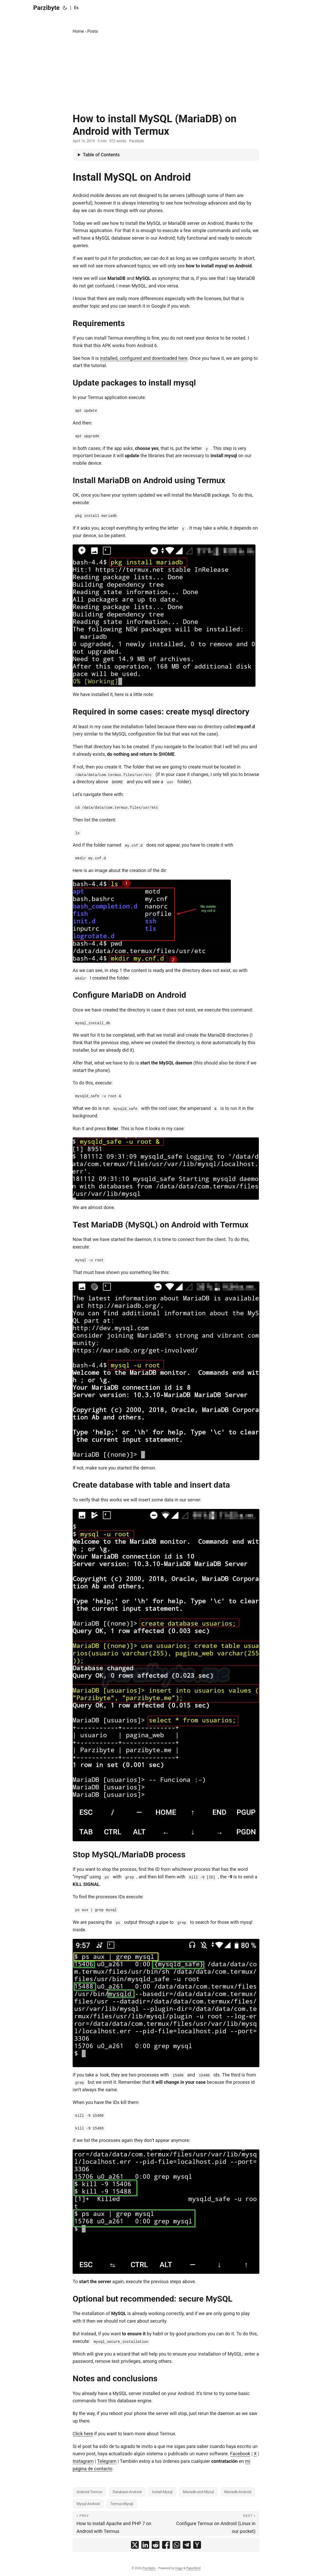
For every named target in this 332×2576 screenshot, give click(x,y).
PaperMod (193, 2568)
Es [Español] (76, 7)
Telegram (106, 2461)
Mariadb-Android (237, 2492)
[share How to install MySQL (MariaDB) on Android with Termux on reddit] (156, 2545)
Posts (92, 31)
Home (78, 31)
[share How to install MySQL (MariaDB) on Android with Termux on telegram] (187, 2545)
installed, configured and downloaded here (143, 358)
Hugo (179, 2568)
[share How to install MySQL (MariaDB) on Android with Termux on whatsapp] (176, 2545)
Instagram (83, 2461)
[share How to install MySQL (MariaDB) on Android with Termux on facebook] (166, 2545)
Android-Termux (89, 2492)
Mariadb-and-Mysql (198, 2492)
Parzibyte (46, 7)
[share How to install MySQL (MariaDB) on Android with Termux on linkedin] (145, 2545)
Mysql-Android (88, 2504)
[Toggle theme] (65, 8)
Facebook (240, 2453)
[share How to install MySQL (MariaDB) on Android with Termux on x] (135, 2545)
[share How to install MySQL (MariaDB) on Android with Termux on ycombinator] (197, 2545)
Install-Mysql (162, 2492)
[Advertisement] (166, 73)
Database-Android (127, 2492)
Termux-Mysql (121, 2504)
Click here (83, 2433)
